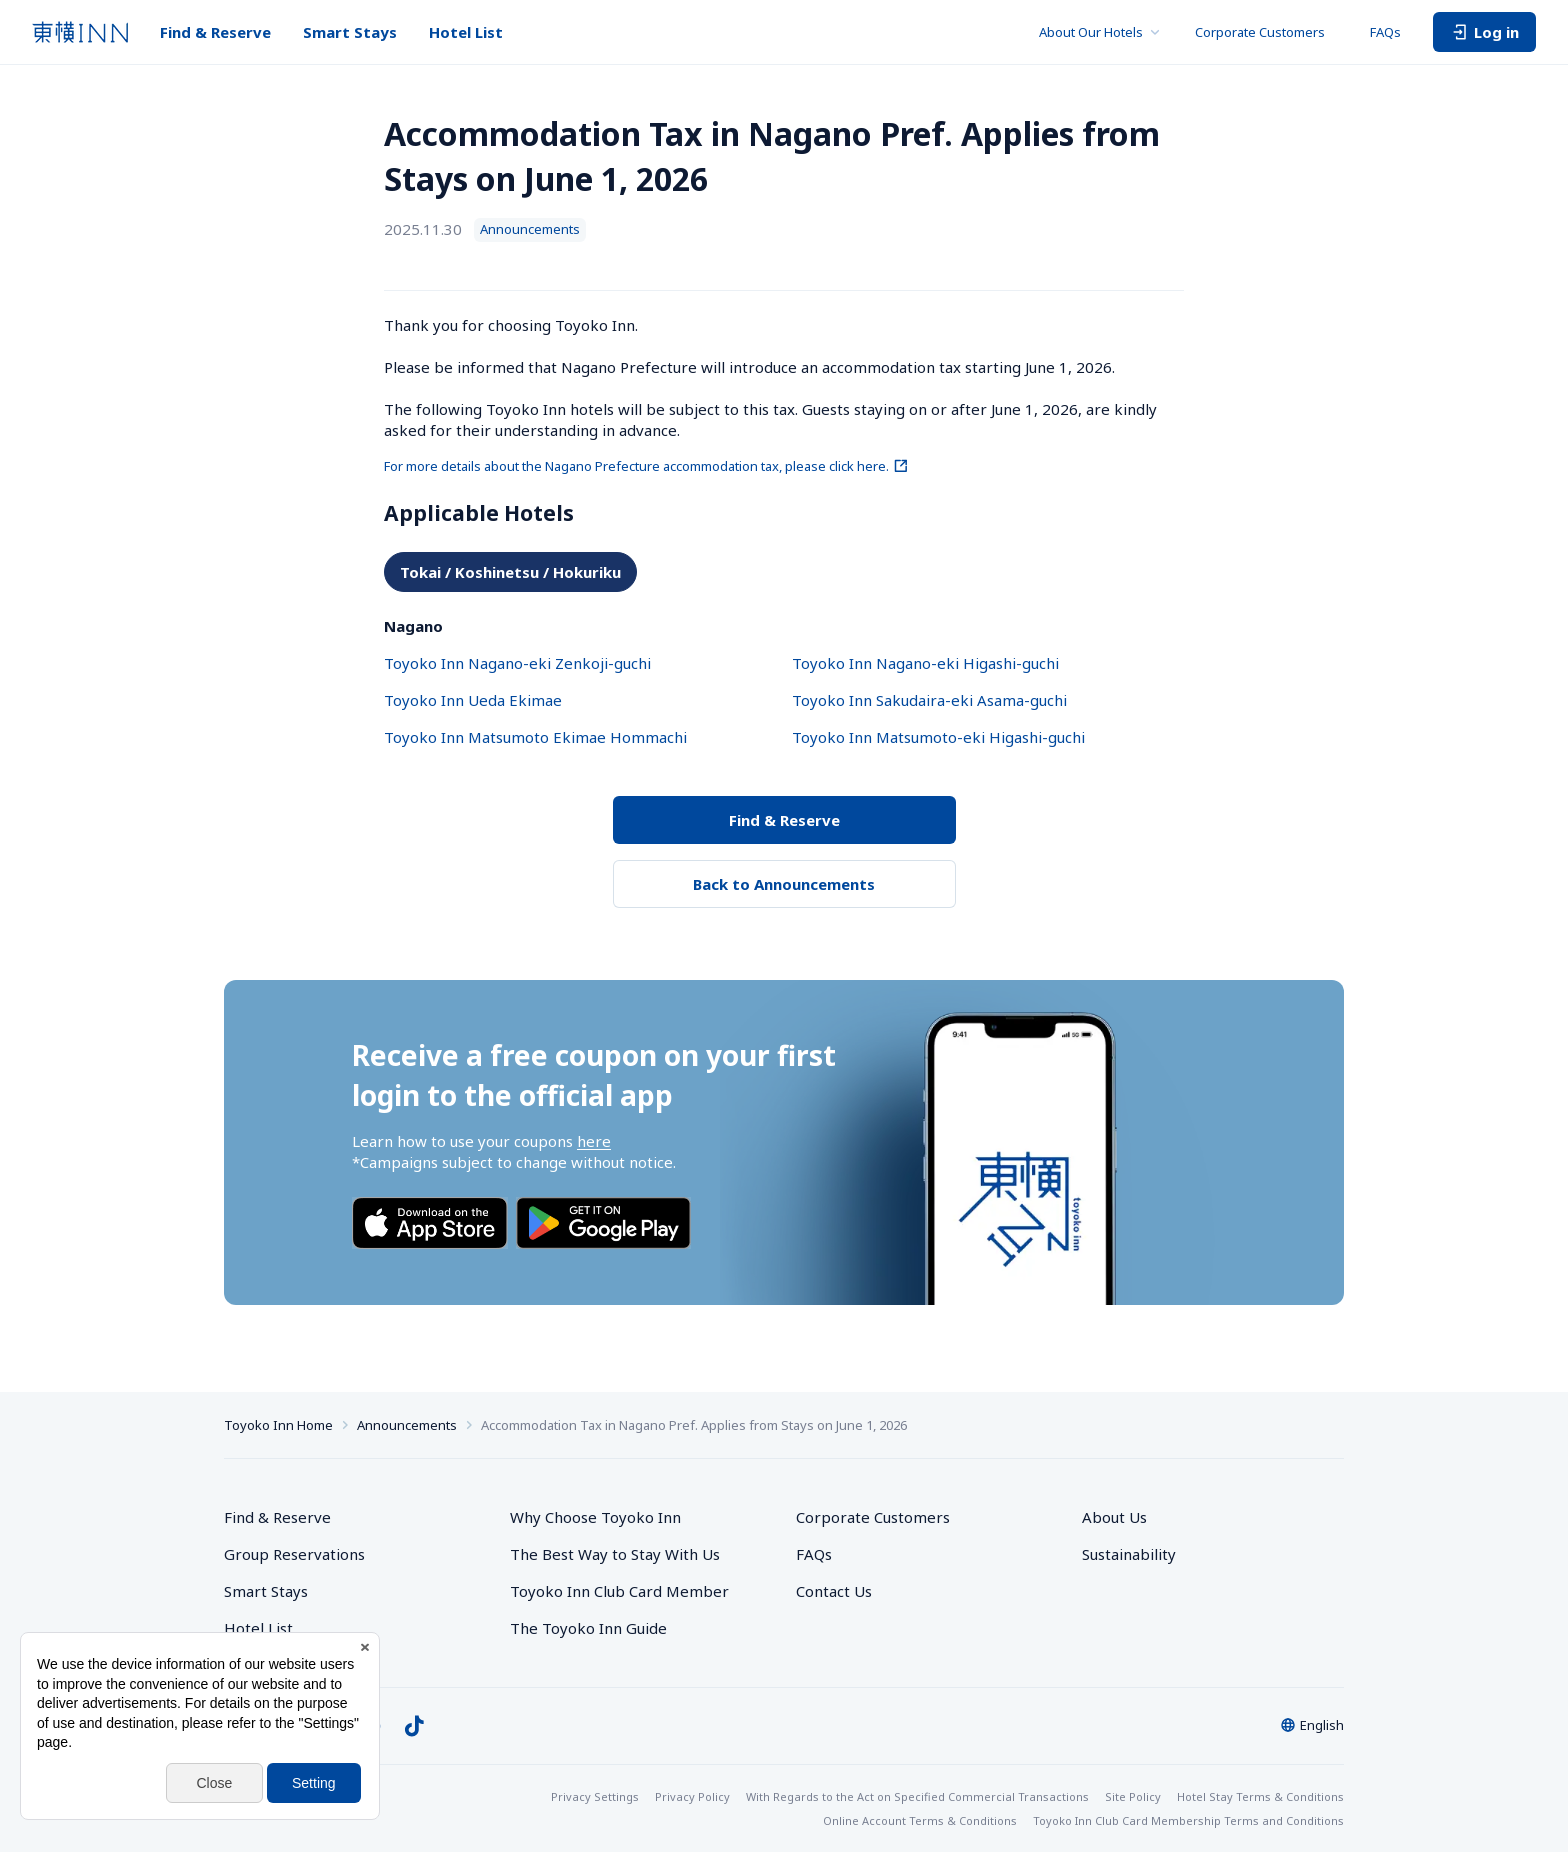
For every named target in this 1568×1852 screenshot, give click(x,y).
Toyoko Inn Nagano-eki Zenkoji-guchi (517, 663)
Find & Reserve (215, 32)
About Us (1114, 1517)
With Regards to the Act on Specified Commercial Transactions (917, 1796)
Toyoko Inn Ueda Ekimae (473, 700)
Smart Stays (350, 32)
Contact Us (834, 1591)
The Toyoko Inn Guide (588, 1628)
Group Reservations (294, 1554)
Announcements (407, 1425)
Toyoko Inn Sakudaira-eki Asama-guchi (929, 700)
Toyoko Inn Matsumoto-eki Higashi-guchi (938, 737)
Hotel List (466, 32)
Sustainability (1129, 1554)
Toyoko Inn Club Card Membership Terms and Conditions (1188, 1820)
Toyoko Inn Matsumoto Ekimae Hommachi (535, 737)
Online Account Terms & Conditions (920, 1820)
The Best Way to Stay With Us (615, 1554)
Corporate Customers (1266, 32)
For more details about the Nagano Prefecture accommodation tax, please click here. (646, 466)
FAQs (1385, 32)
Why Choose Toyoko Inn (595, 1517)
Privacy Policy (692, 1796)
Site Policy (1133, 1796)
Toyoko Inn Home (278, 1425)
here (594, 1141)
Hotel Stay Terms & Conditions (1260, 1796)
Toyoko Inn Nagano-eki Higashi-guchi (925, 663)
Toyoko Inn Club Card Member (619, 1591)
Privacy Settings (595, 1796)
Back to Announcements (784, 884)
